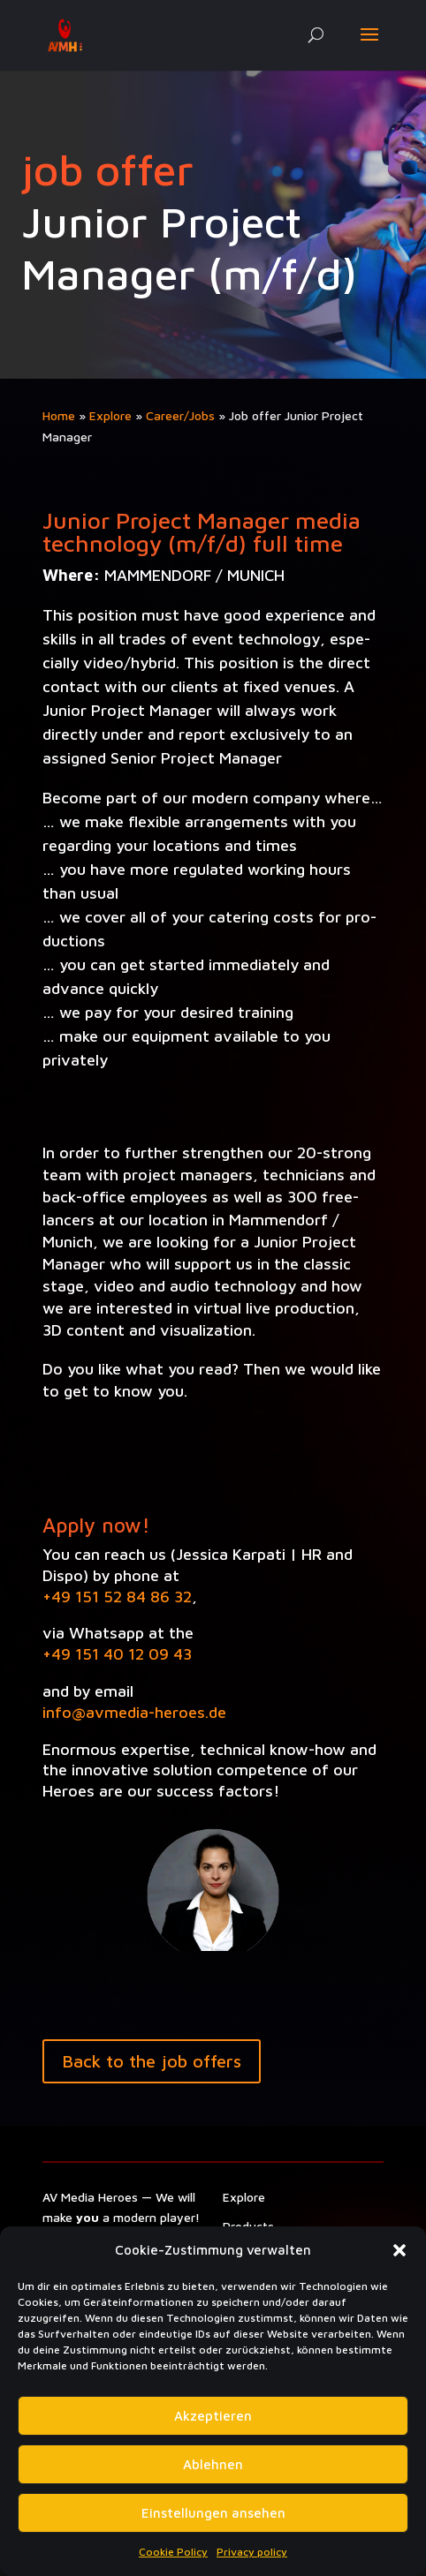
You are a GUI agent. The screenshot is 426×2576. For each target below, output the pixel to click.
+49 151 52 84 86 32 (117, 1596)
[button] (399, 2250)
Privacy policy (252, 2551)
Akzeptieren (213, 2415)
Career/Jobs (180, 415)
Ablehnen (213, 2464)
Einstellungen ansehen (213, 2512)
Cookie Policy (173, 2551)
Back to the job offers (151, 2061)
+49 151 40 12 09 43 (117, 1654)
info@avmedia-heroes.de (134, 1712)
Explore (110, 415)
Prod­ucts (248, 2225)
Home (58, 415)
